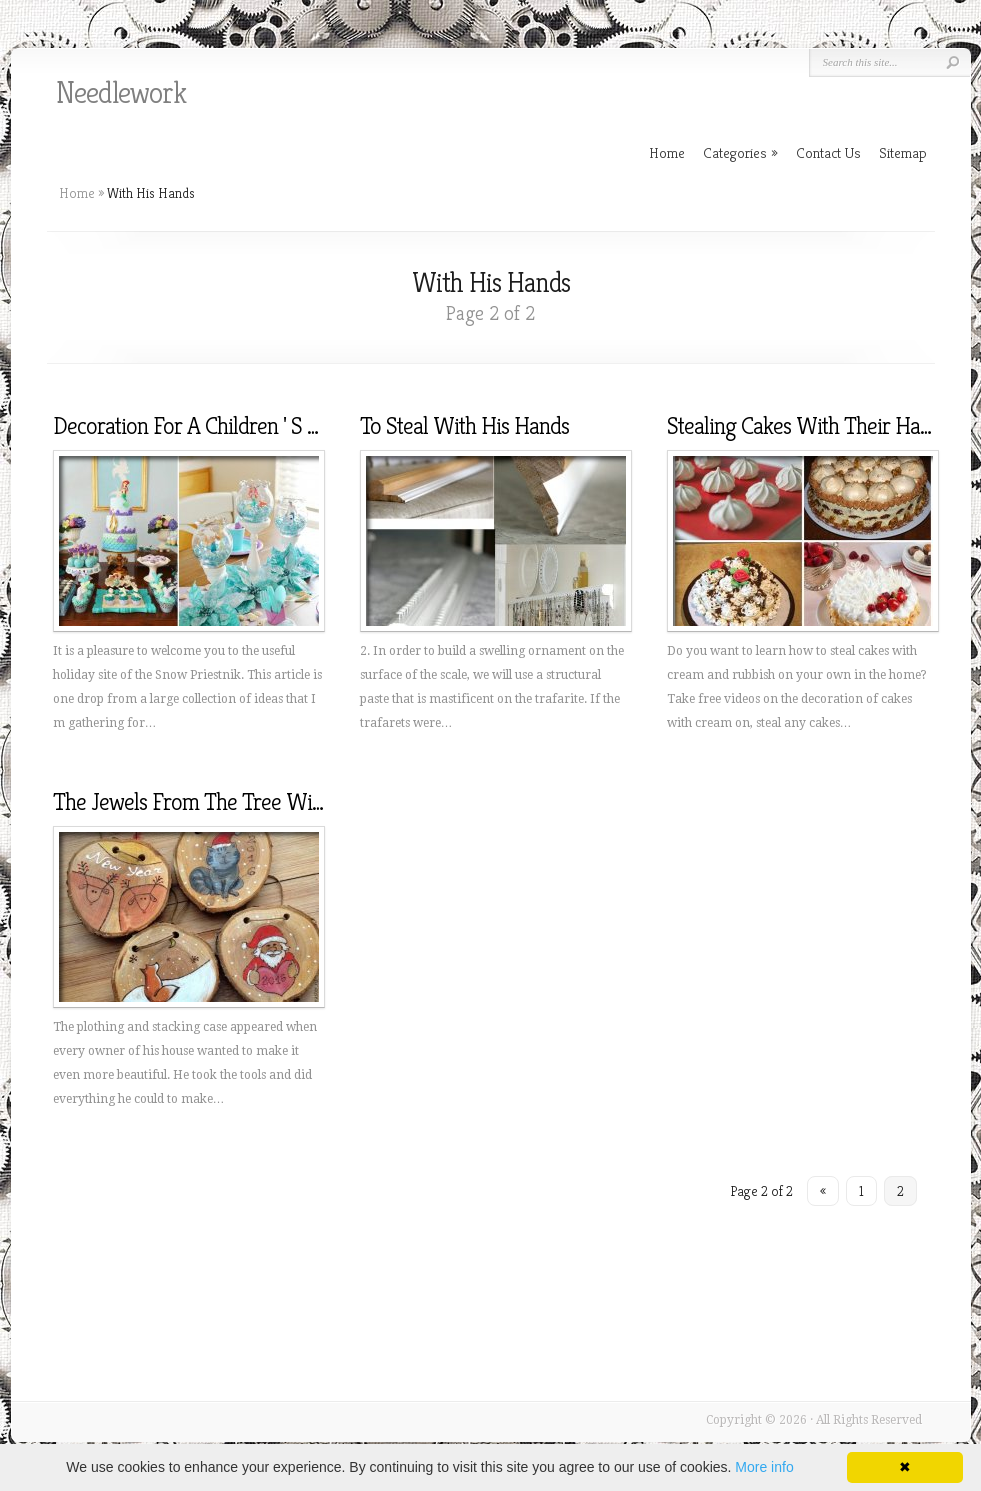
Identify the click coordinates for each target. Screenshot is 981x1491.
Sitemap (903, 152)
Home (77, 193)
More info (764, 1467)
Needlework (121, 93)
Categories (740, 152)
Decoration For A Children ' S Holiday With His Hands (284, 426)
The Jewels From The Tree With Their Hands (246, 802)
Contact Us (828, 152)
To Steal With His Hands (464, 426)
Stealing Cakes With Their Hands (808, 426)
